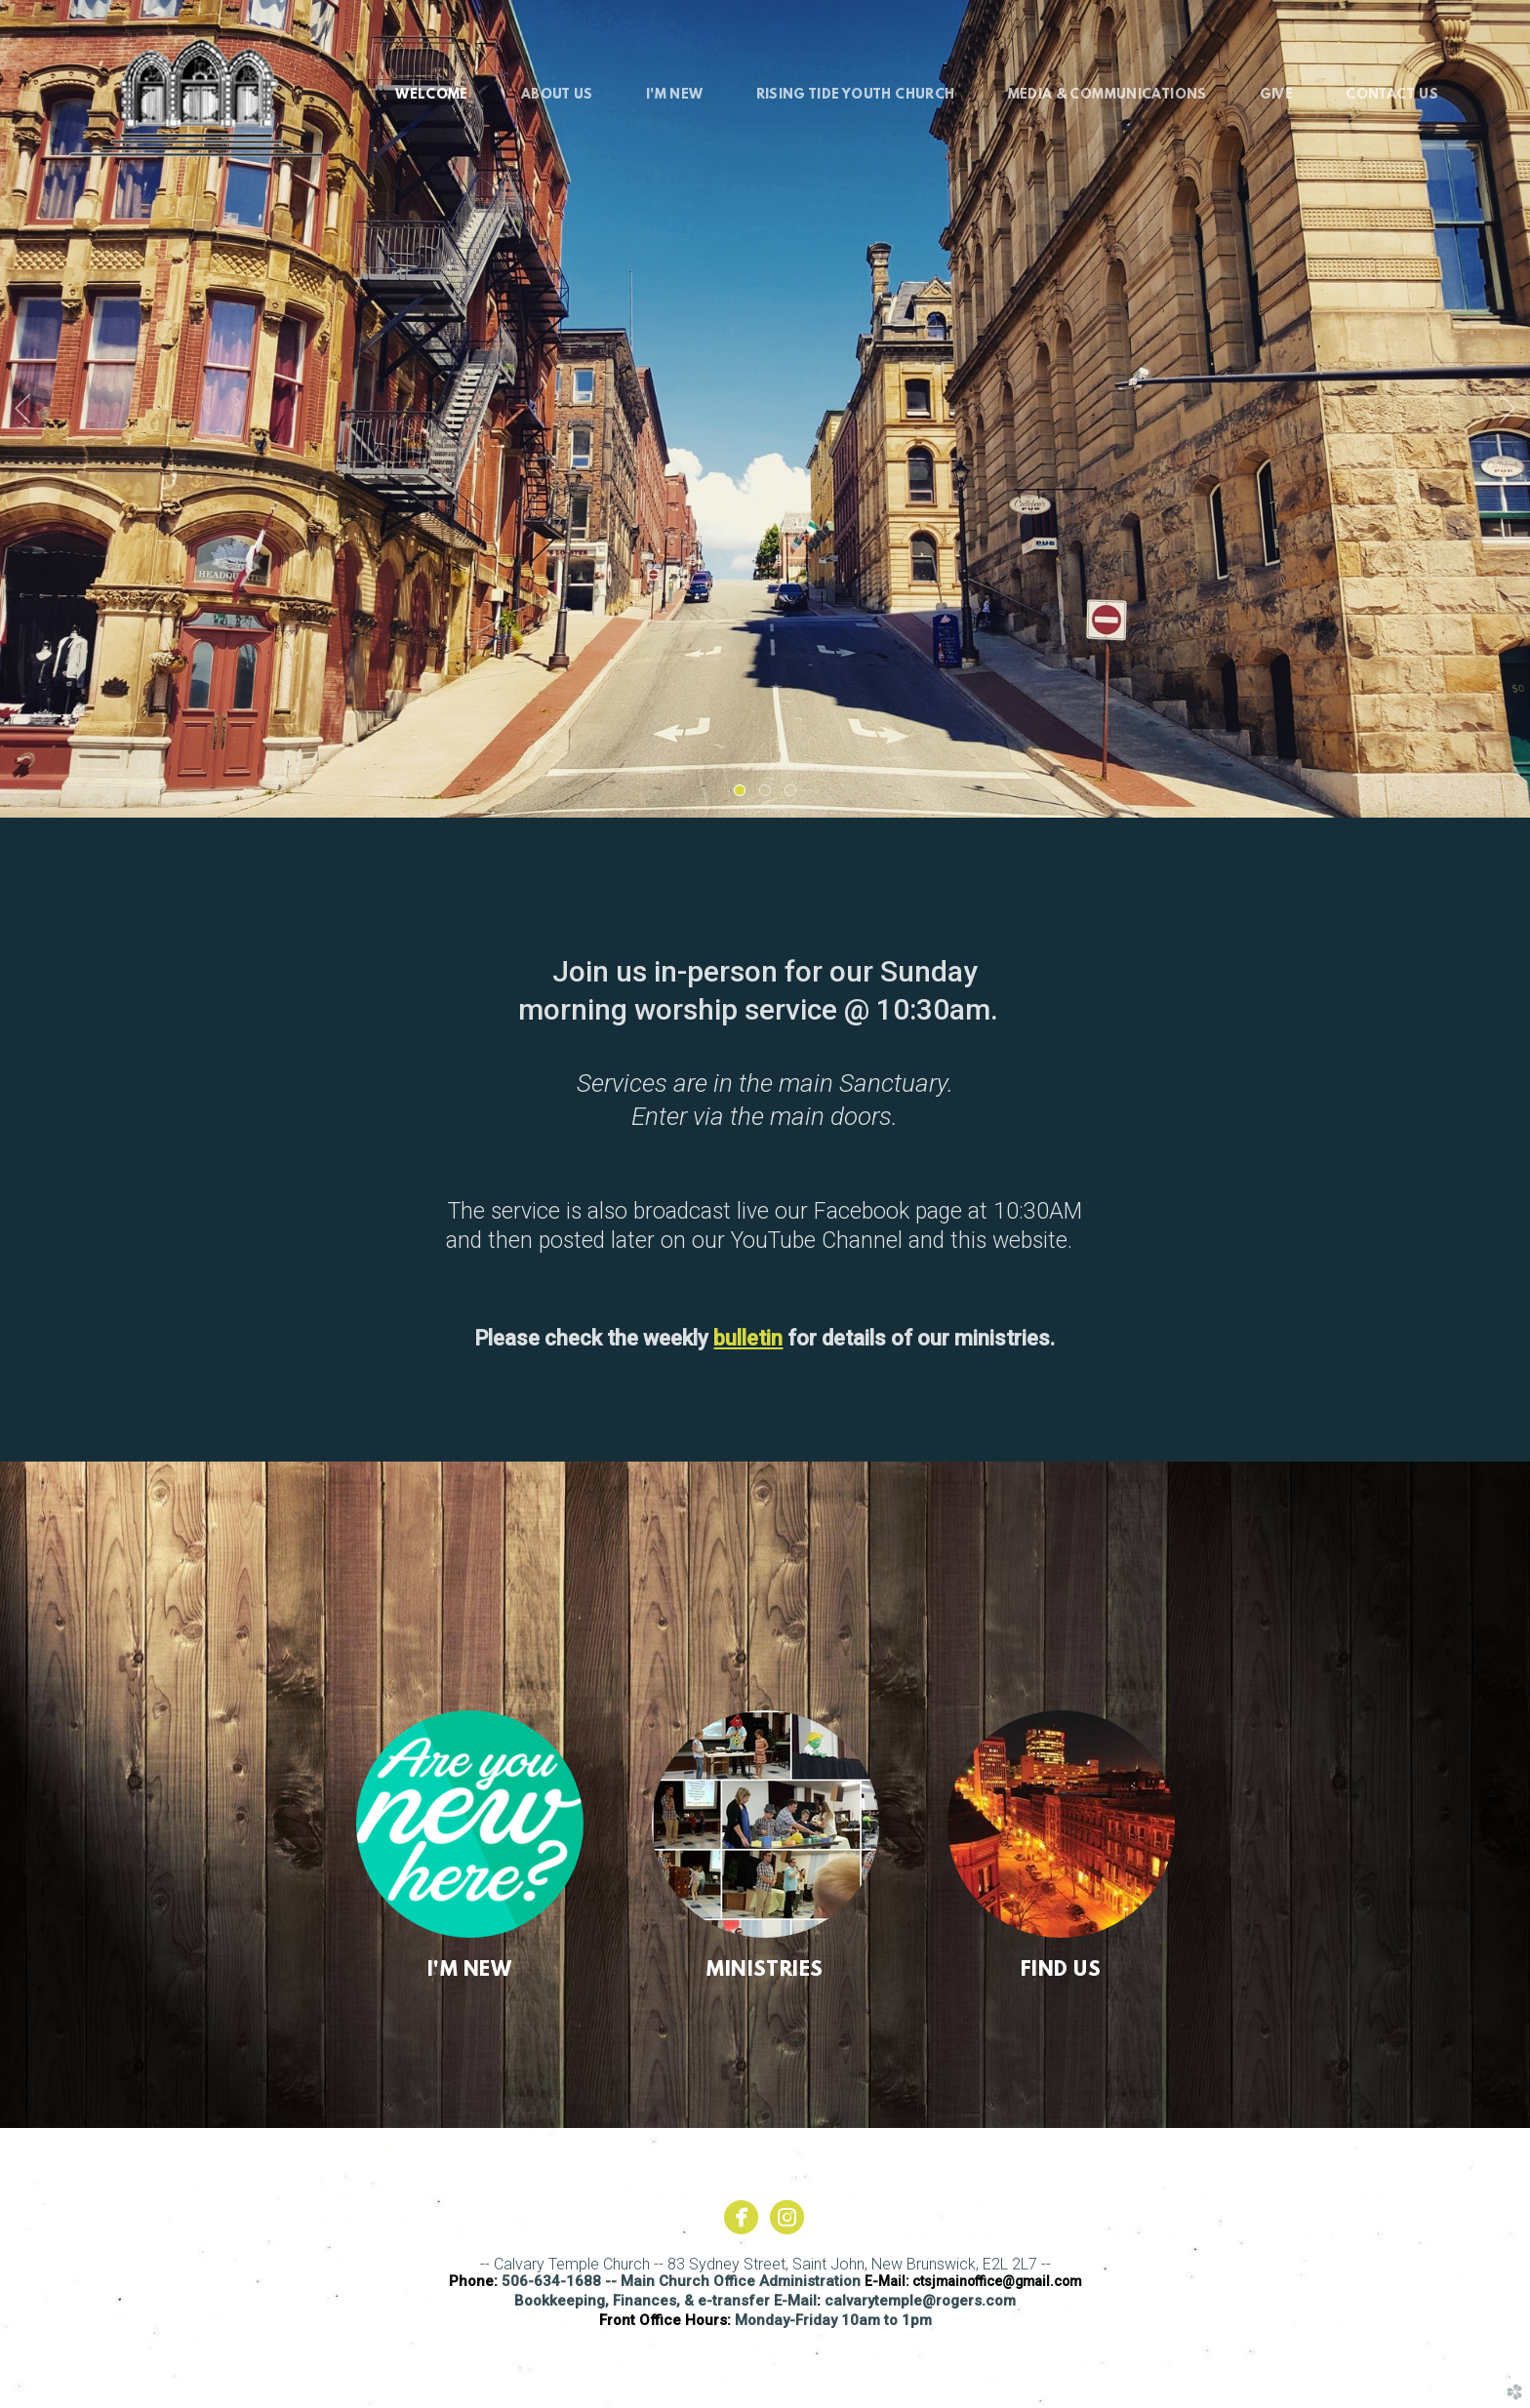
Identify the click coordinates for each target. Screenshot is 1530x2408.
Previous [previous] (22, 408)
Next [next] (1507, 408)
